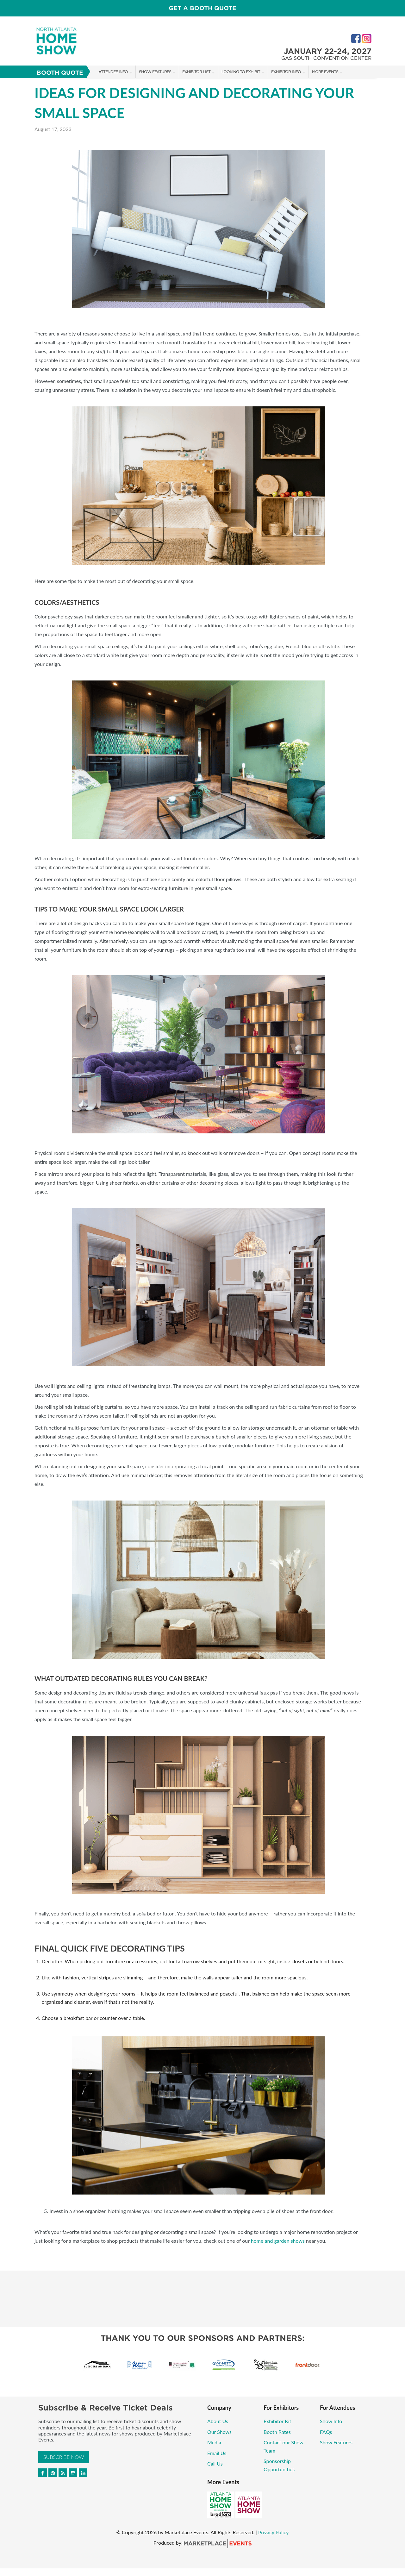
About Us (217, 2421)
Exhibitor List (196, 71)
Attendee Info (113, 71)
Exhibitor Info (286, 71)
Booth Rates (277, 2432)
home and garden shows (278, 2241)
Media (214, 2442)
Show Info (331, 2421)
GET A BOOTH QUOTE (202, 8)
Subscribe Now (63, 2457)
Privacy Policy (273, 2532)
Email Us (216, 2453)
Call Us (215, 2463)
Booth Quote (60, 72)
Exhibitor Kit (277, 2421)
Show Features (155, 71)
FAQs (326, 2432)
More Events (325, 71)
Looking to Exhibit (240, 71)
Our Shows (219, 2432)
